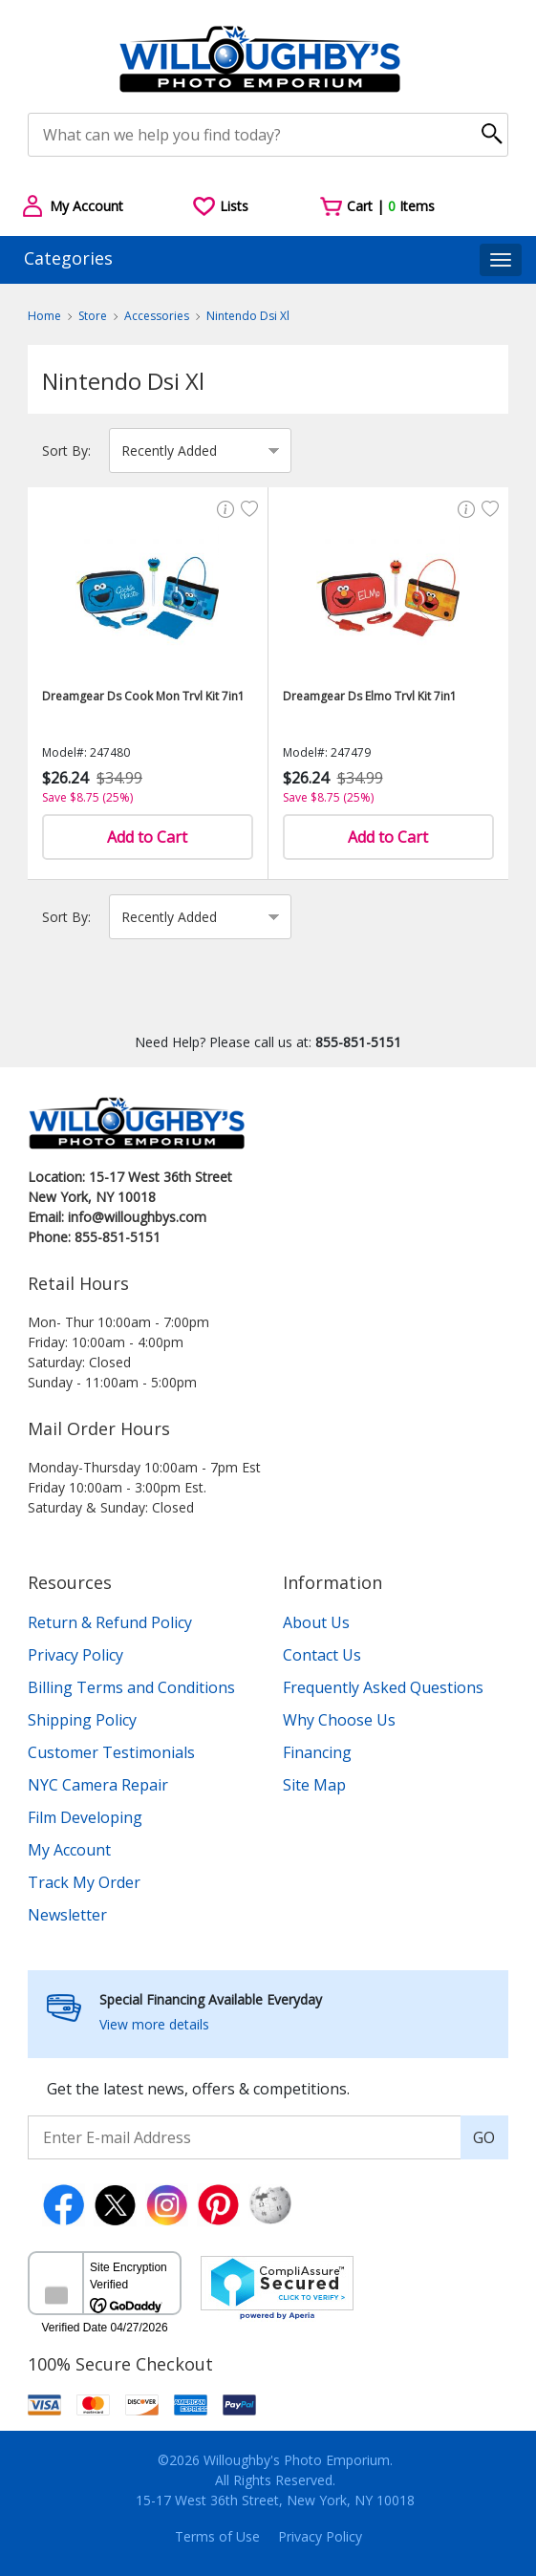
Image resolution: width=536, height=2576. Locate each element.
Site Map (314, 1784)
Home (44, 316)
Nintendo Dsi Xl (247, 316)
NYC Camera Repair (98, 1784)
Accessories (156, 316)
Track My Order (84, 1882)
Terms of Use (217, 2536)
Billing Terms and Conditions (131, 1687)
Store (92, 316)
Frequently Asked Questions (383, 1687)
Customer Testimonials (111, 1752)
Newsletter (67, 1914)
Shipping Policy (82, 1719)
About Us (316, 1622)
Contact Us (322, 1654)
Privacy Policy (75, 1654)
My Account (69, 1849)
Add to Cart (147, 837)
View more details (154, 2024)
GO (484, 2137)
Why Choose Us (339, 1719)
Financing (317, 1752)
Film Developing (85, 1817)
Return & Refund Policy (110, 1622)
